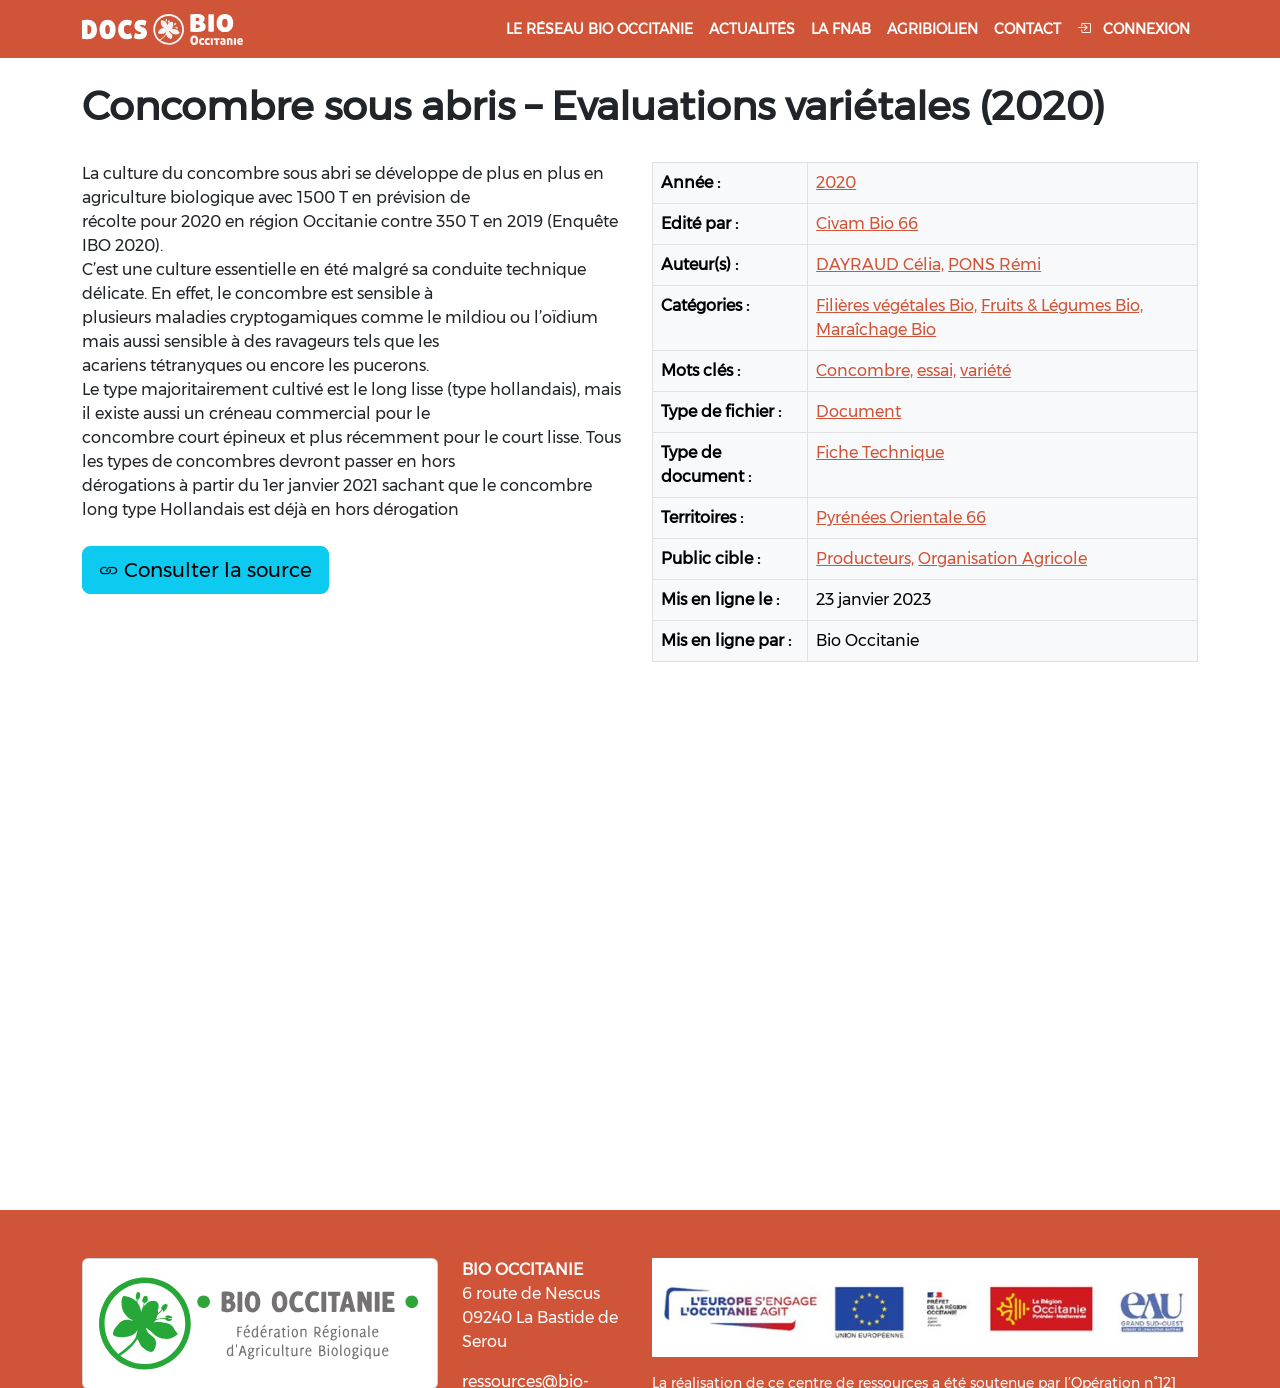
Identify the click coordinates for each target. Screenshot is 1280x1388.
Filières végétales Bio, (896, 305)
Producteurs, (865, 558)
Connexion (1133, 29)
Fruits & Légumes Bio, (1062, 305)
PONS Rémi (994, 264)
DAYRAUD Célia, (880, 264)
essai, (936, 370)
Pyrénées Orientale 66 (901, 517)
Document (858, 411)
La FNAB (841, 29)
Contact (1027, 29)
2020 (836, 182)
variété (985, 370)
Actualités (752, 29)
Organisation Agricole (1002, 558)
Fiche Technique (880, 452)
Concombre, (864, 370)
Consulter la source (205, 570)
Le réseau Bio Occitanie (599, 29)
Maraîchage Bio (876, 329)
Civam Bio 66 (867, 223)
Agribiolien (932, 29)
